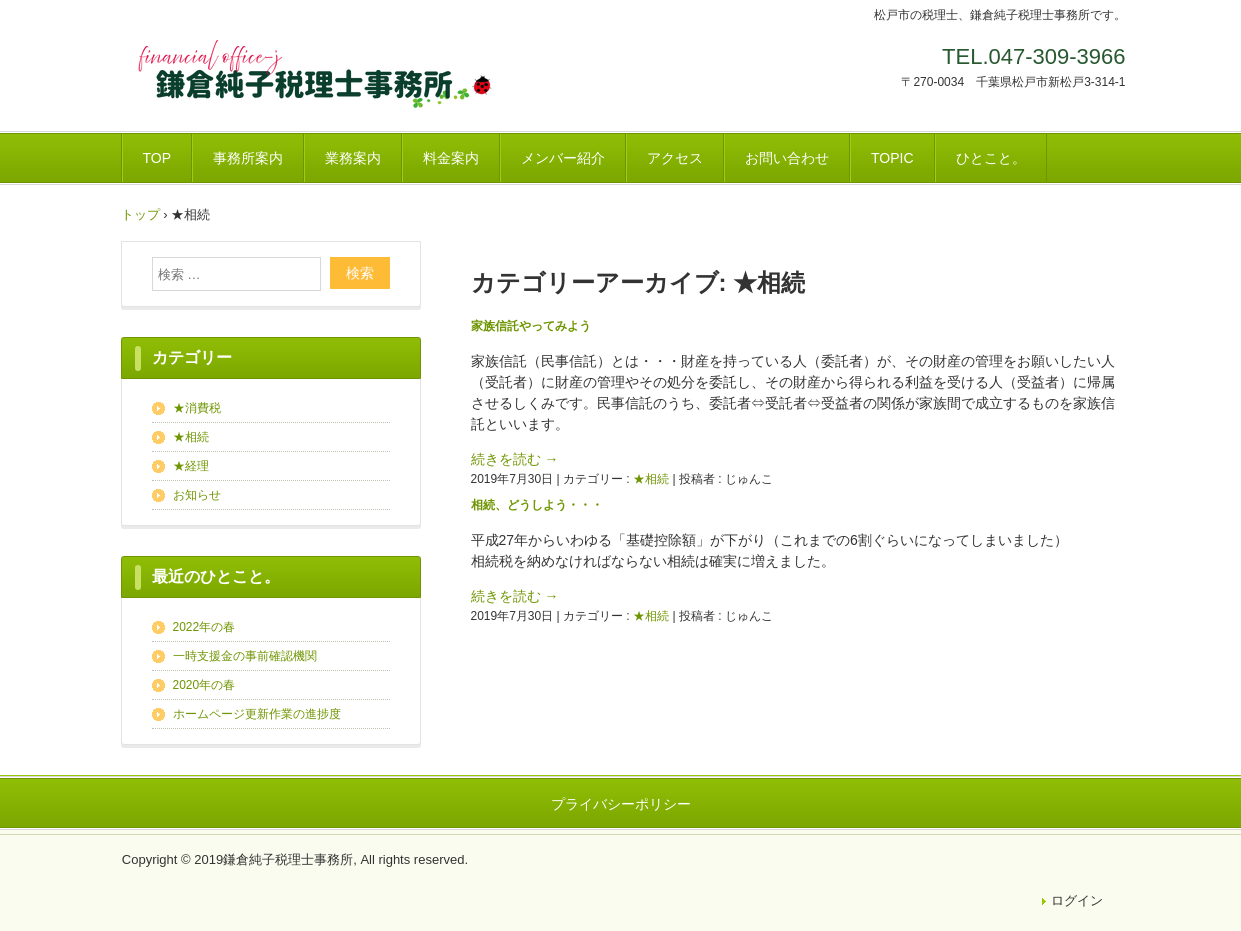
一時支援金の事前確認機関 (245, 656)
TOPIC (892, 158)
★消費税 (197, 408)
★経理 (191, 466)
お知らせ (197, 495)
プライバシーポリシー (621, 804)
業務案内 (353, 158)
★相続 (651, 479)
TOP (157, 158)
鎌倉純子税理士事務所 (321, 81)
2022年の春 (204, 627)
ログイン (1077, 900)
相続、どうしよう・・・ (537, 505)
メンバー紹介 (563, 158)
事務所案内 (248, 158)
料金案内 (451, 158)
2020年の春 (204, 685)
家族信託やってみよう (531, 326)
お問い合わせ (787, 158)
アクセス (675, 158)
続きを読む (515, 459)
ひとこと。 (991, 158)
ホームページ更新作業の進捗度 (257, 714)
